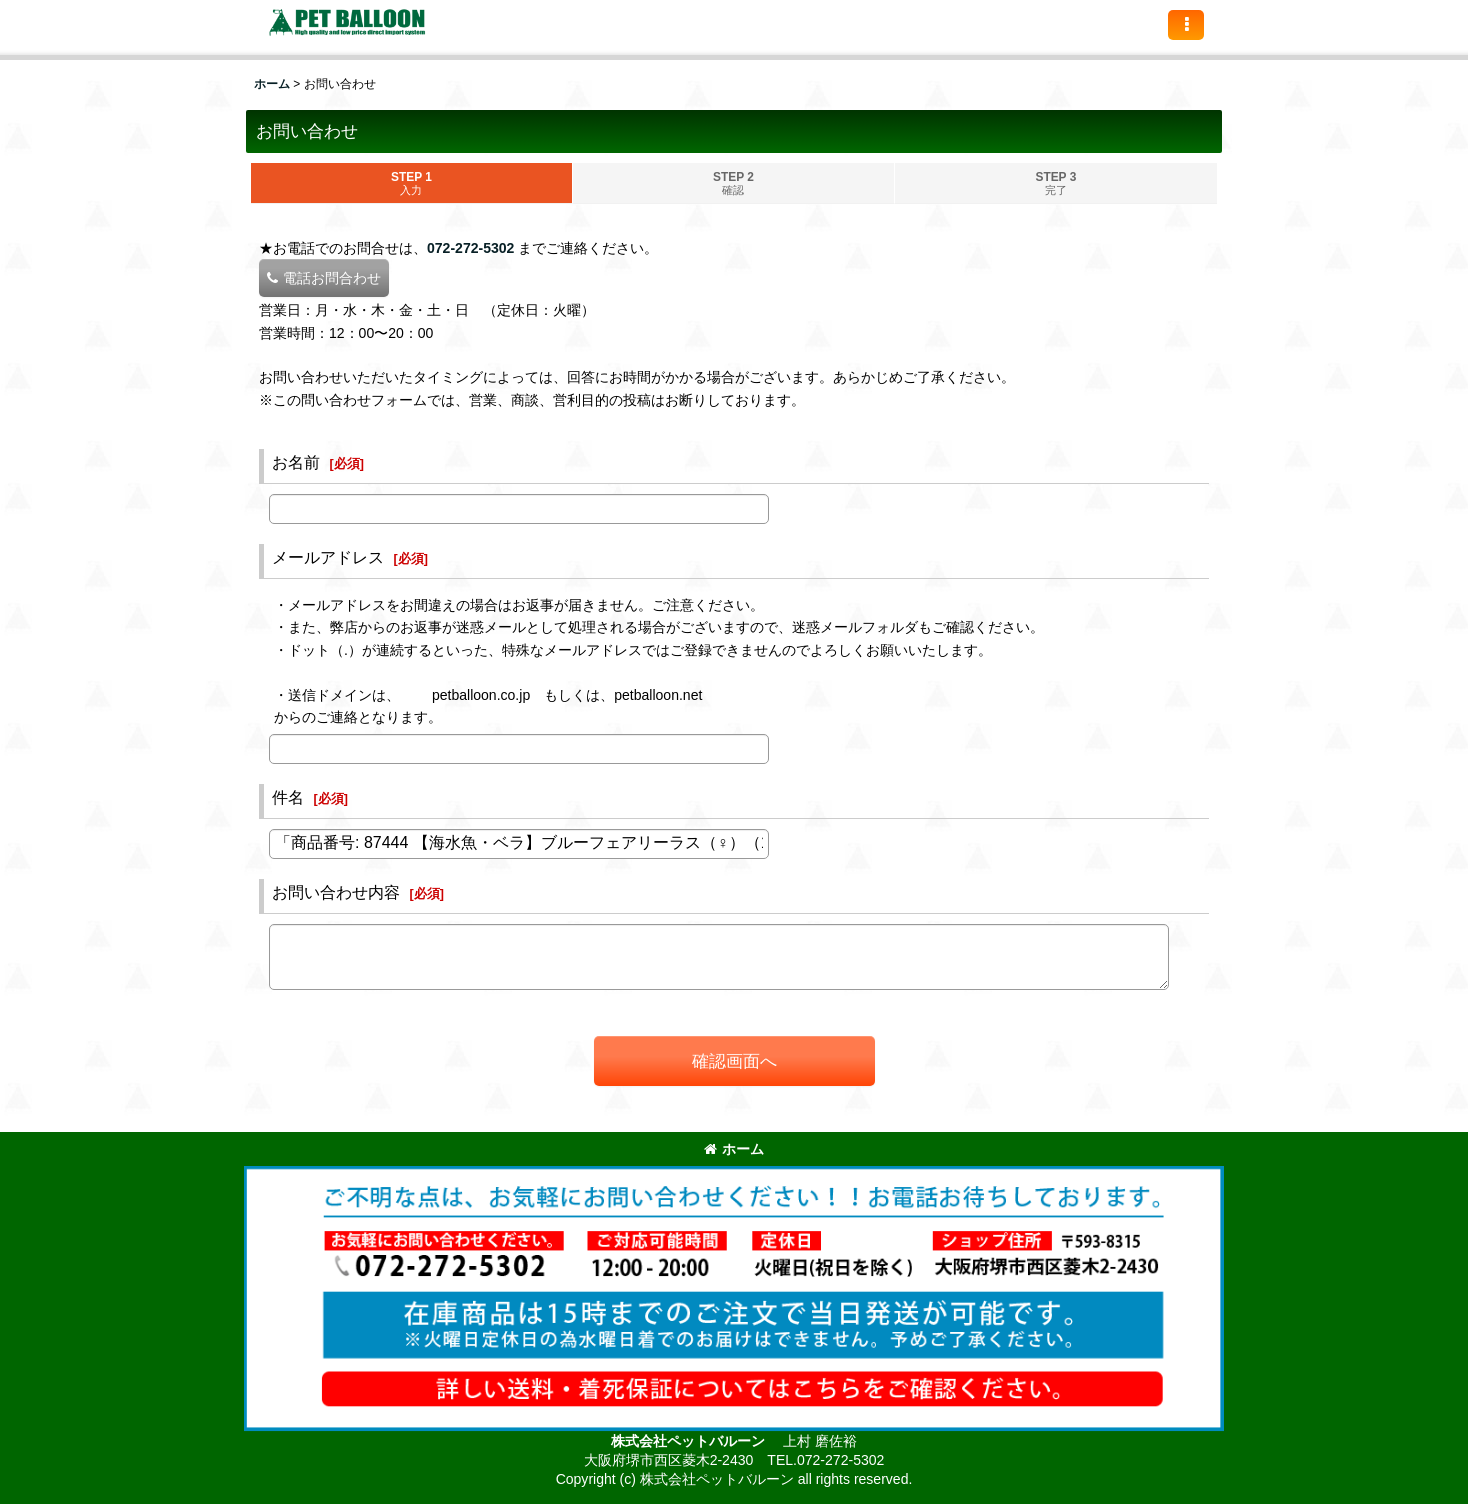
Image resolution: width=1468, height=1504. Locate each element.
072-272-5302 (470, 248)
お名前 (296, 462)
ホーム (734, 1149)
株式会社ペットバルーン (690, 1441)
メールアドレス (328, 557)
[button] (1186, 25)
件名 (288, 797)
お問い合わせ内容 (336, 892)
